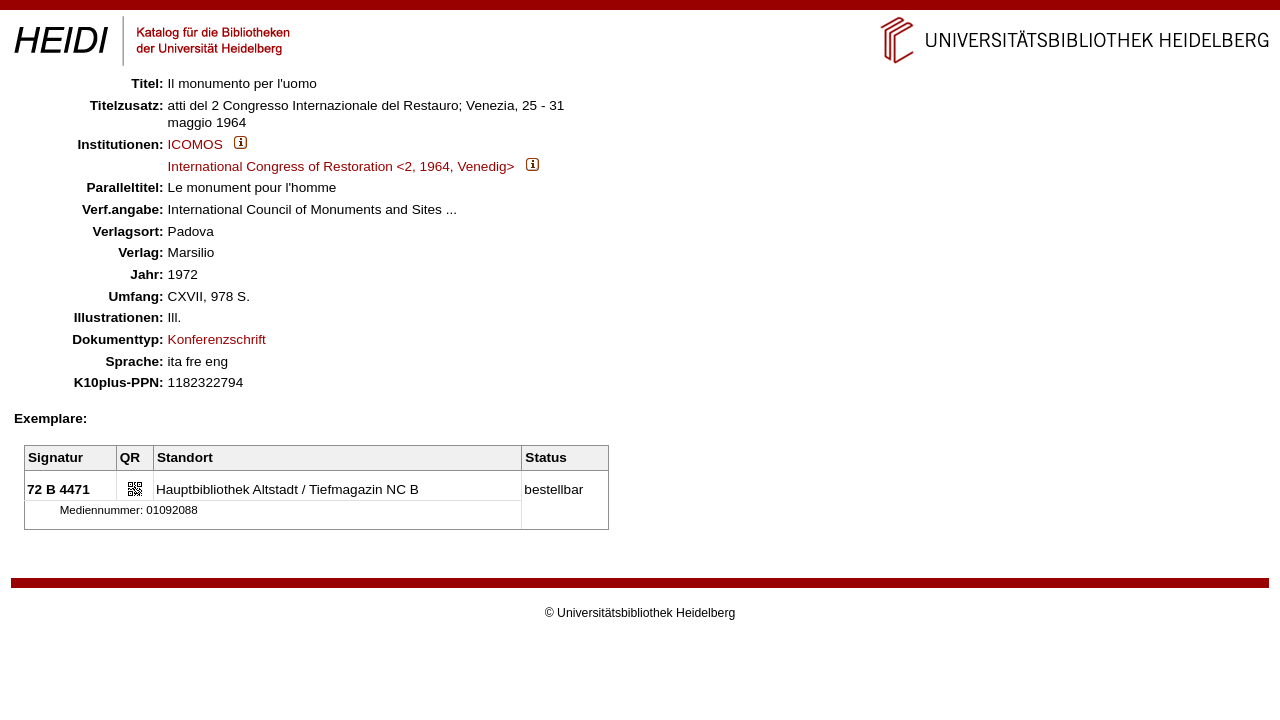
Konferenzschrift (217, 339)
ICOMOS (195, 144)
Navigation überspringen (640, 8)
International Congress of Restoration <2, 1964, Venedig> (341, 166)
